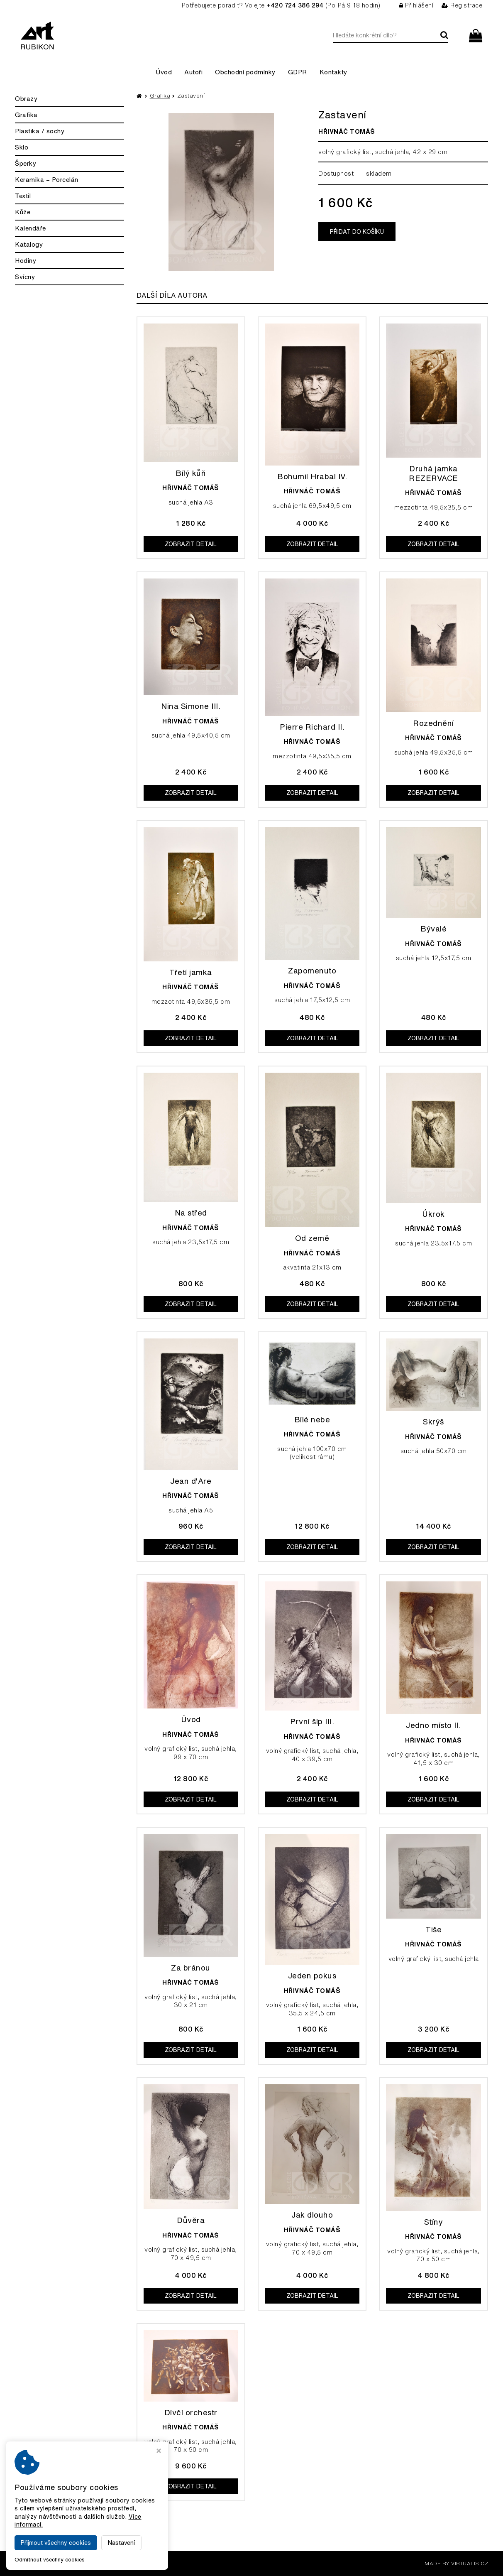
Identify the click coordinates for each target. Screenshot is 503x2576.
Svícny (25, 277)
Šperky (25, 163)
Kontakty (333, 72)
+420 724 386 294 (294, 5)
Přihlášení (416, 5)
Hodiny (25, 260)
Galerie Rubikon (97, 2563)
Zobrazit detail (191, 544)
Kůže (22, 212)
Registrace (462, 5)
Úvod (164, 72)
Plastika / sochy (39, 131)
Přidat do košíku (357, 232)
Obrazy (26, 99)
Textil (23, 196)
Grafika (26, 115)
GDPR (297, 72)
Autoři (193, 72)
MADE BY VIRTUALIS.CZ (456, 2563)
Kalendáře (30, 228)
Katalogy (29, 244)
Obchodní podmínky (245, 72)
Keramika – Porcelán (46, 179)
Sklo (21, 147)
